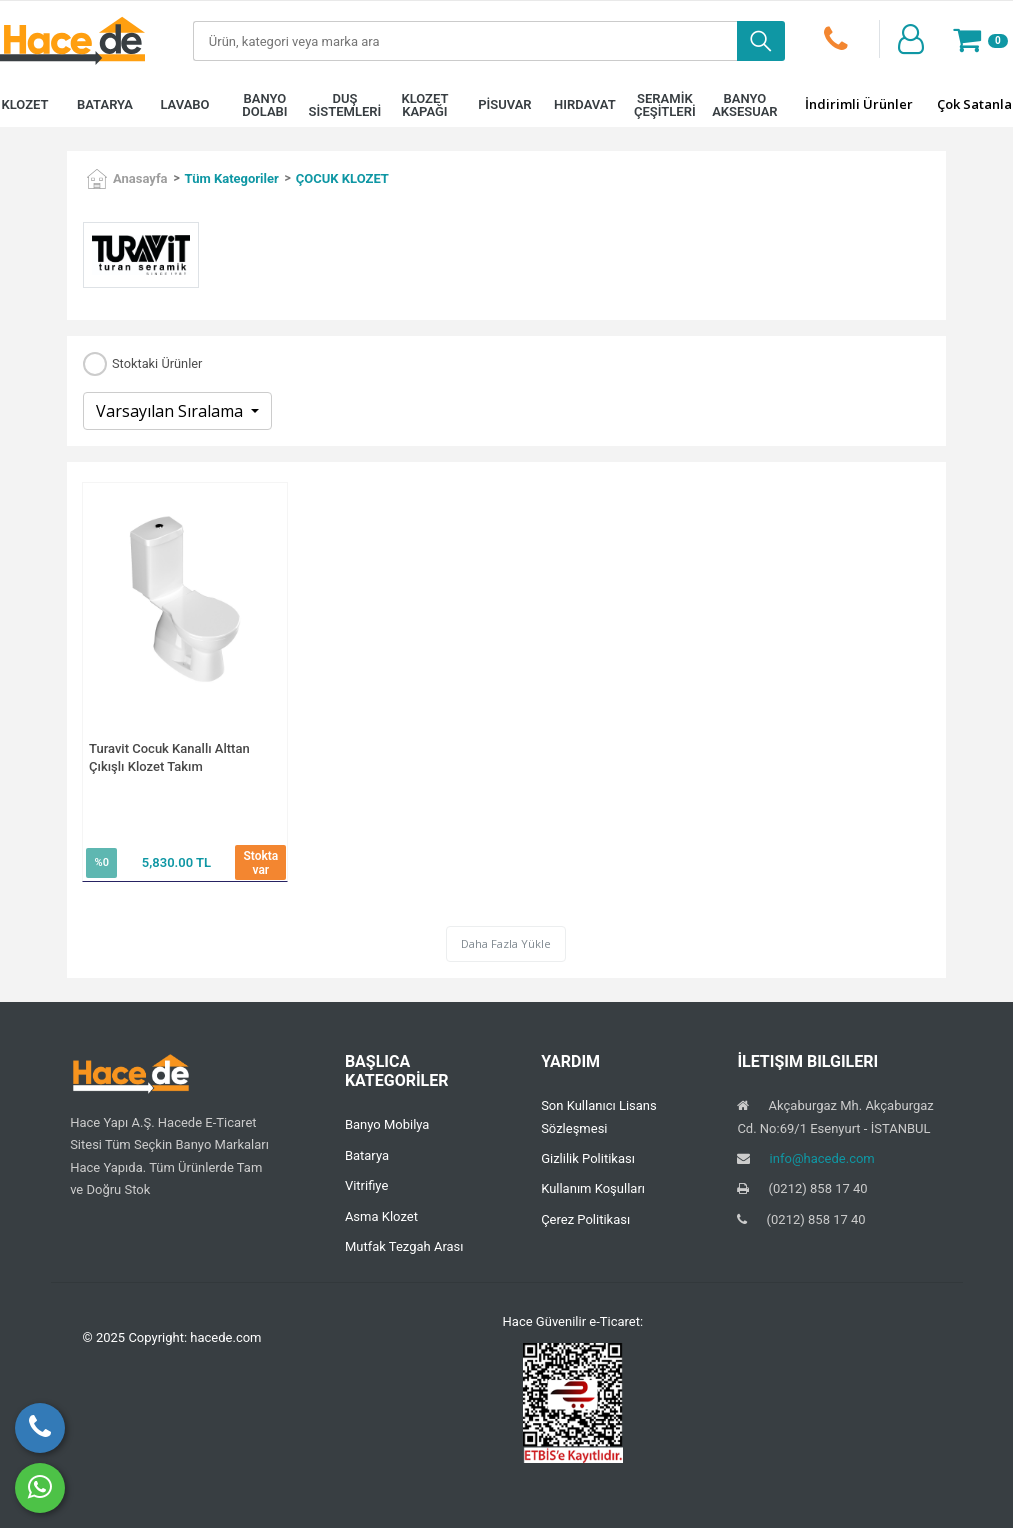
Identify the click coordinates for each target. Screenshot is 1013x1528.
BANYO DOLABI (264, 105)
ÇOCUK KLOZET (342, 178)
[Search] (465, 41)
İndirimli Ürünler (859, 104)
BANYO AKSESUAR (744, 105)
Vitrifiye (366, 1185)
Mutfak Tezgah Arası (404, 1246)
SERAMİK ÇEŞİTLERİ (665, 105)
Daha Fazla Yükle (506, 943)
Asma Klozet (381, 1216)
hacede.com (225, 1337)
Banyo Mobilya (387, 1124)
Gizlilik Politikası (588, 1158)
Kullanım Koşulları (593, 1188)
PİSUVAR (504, 104)
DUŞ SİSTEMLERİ (345, 105)
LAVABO (184, 104)
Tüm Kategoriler (232, 178)
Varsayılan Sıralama (171, 411)
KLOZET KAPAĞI (424, 105)
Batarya (367, 1155)
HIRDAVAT (585, 104)
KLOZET (24, 104)
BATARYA (105, 104)
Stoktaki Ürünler (157, 364)
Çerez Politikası (585, 1219)
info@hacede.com (822, 1158)
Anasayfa (140, 178)
